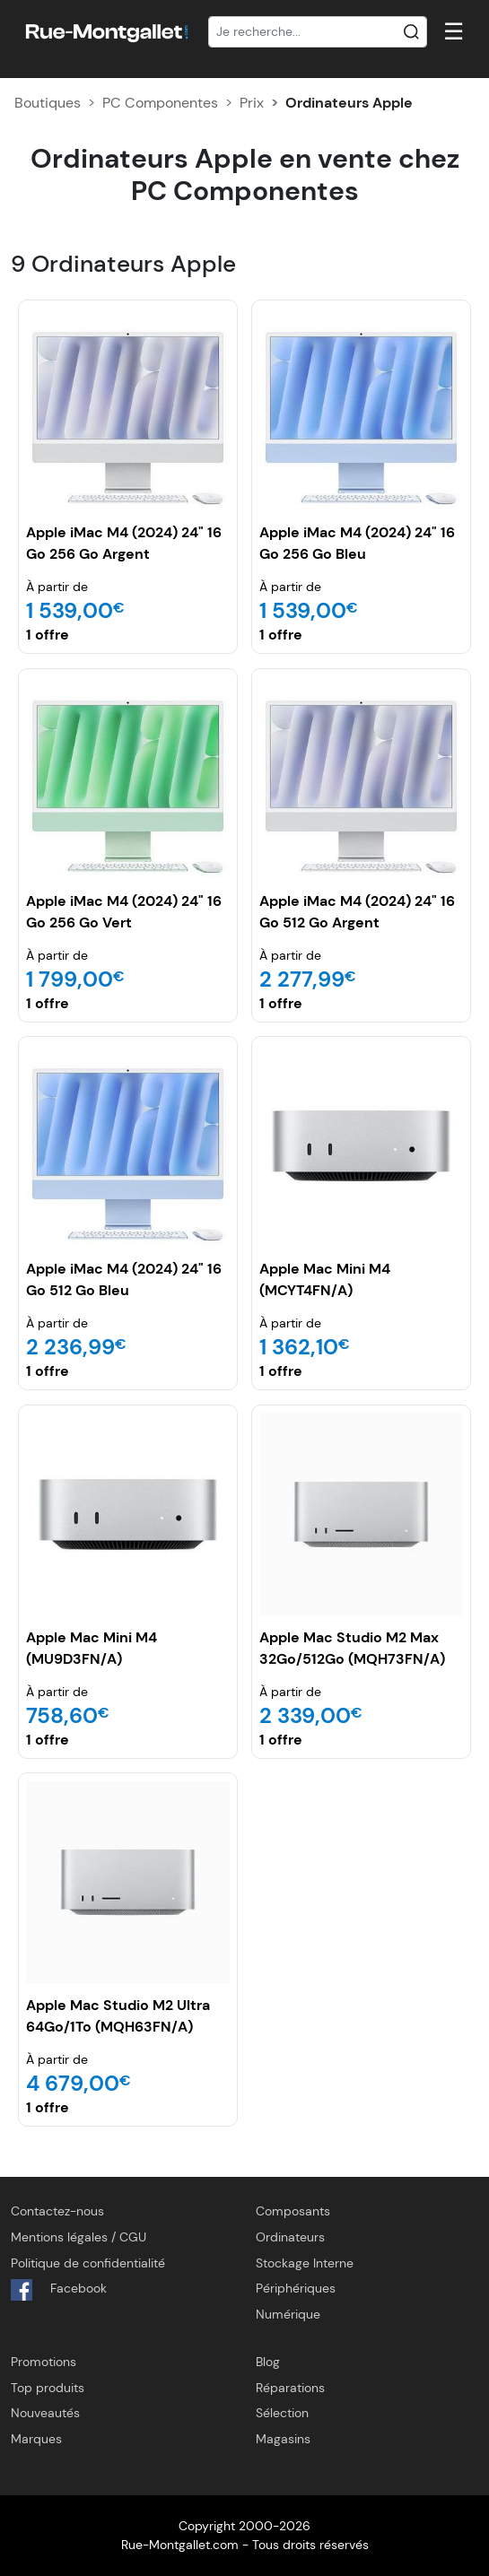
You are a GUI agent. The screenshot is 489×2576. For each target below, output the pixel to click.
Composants (293, 2211)
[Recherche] (318, 32)
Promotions (43, 2362)
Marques (36, 2439)
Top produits (47, 2388)
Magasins (283, 2439)
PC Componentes (160, 102)
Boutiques (47, 102)
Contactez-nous (57, 2211)
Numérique (288, 2314)
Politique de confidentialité (88, 2263)
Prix (252, 102)
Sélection (282, 2413)
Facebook (59, 2290)
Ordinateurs (290, 2237)
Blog (268, 2362)
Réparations (290, 2388)
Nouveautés (45, 2413)
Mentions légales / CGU (78, 2237)
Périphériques (296, 2288)
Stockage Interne (305, 2263)
